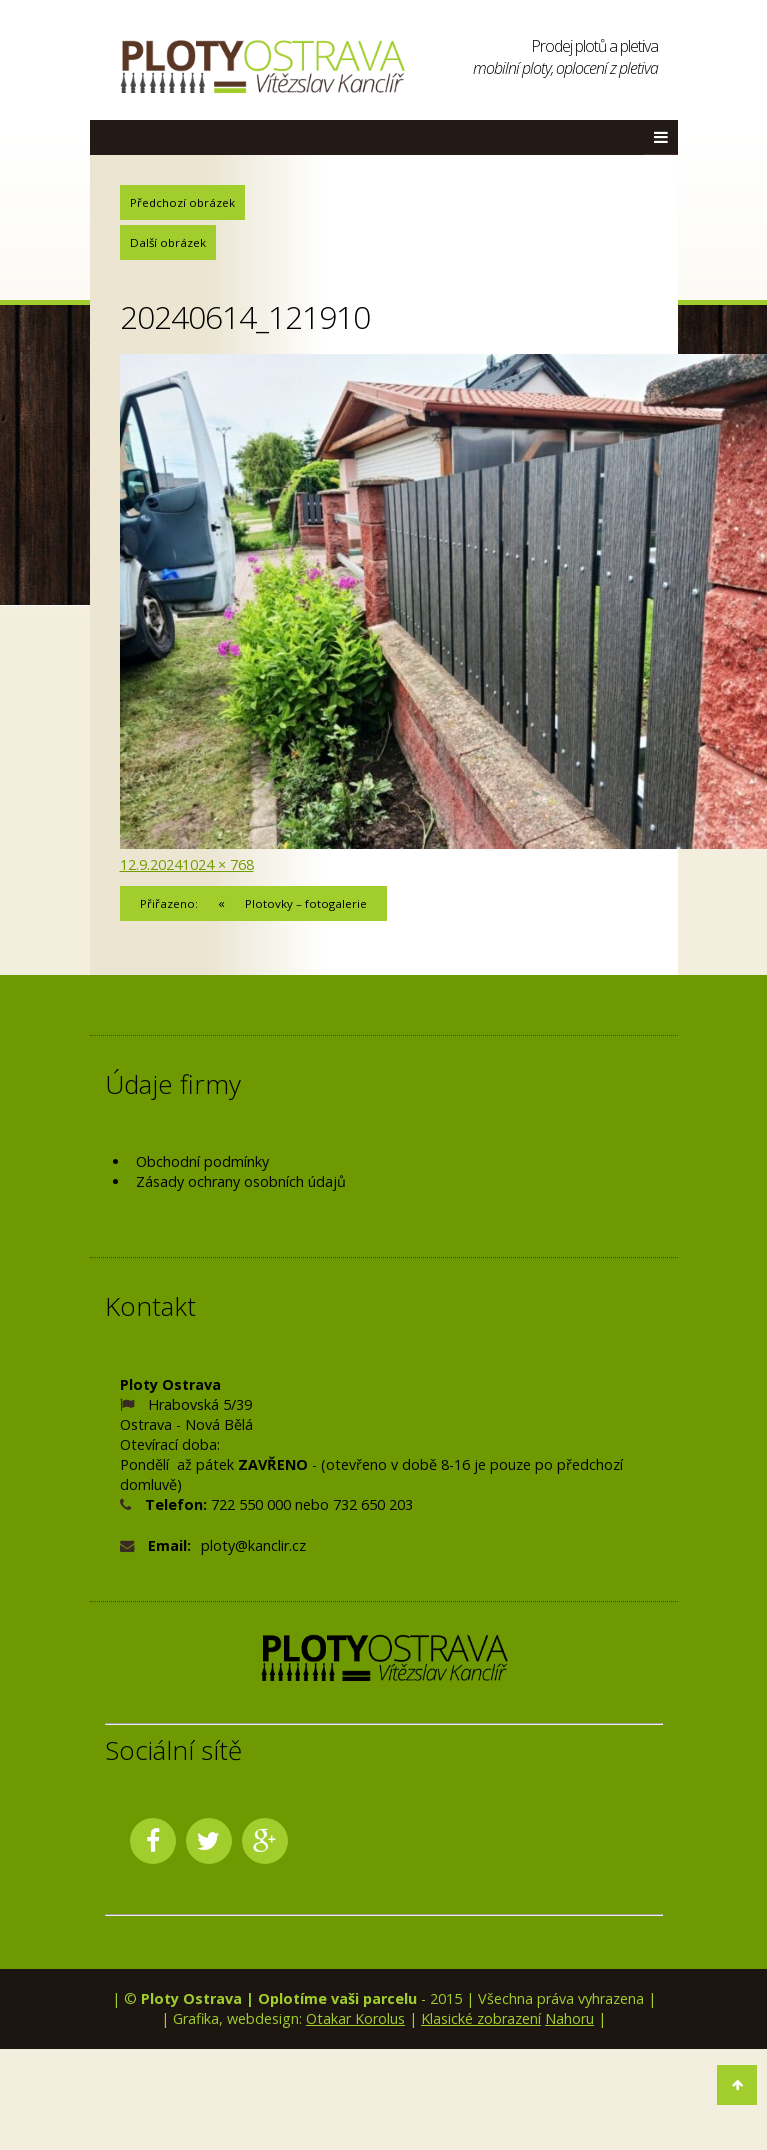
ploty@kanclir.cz (253, 1545)
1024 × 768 (218, 864)
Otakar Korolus (355, 2018)
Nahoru (569, 2018)
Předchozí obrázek (182, 202)
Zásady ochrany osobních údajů (241, 1181)
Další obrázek (168, 242)
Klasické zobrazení (481, 2018)
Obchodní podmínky (202, 1161)
